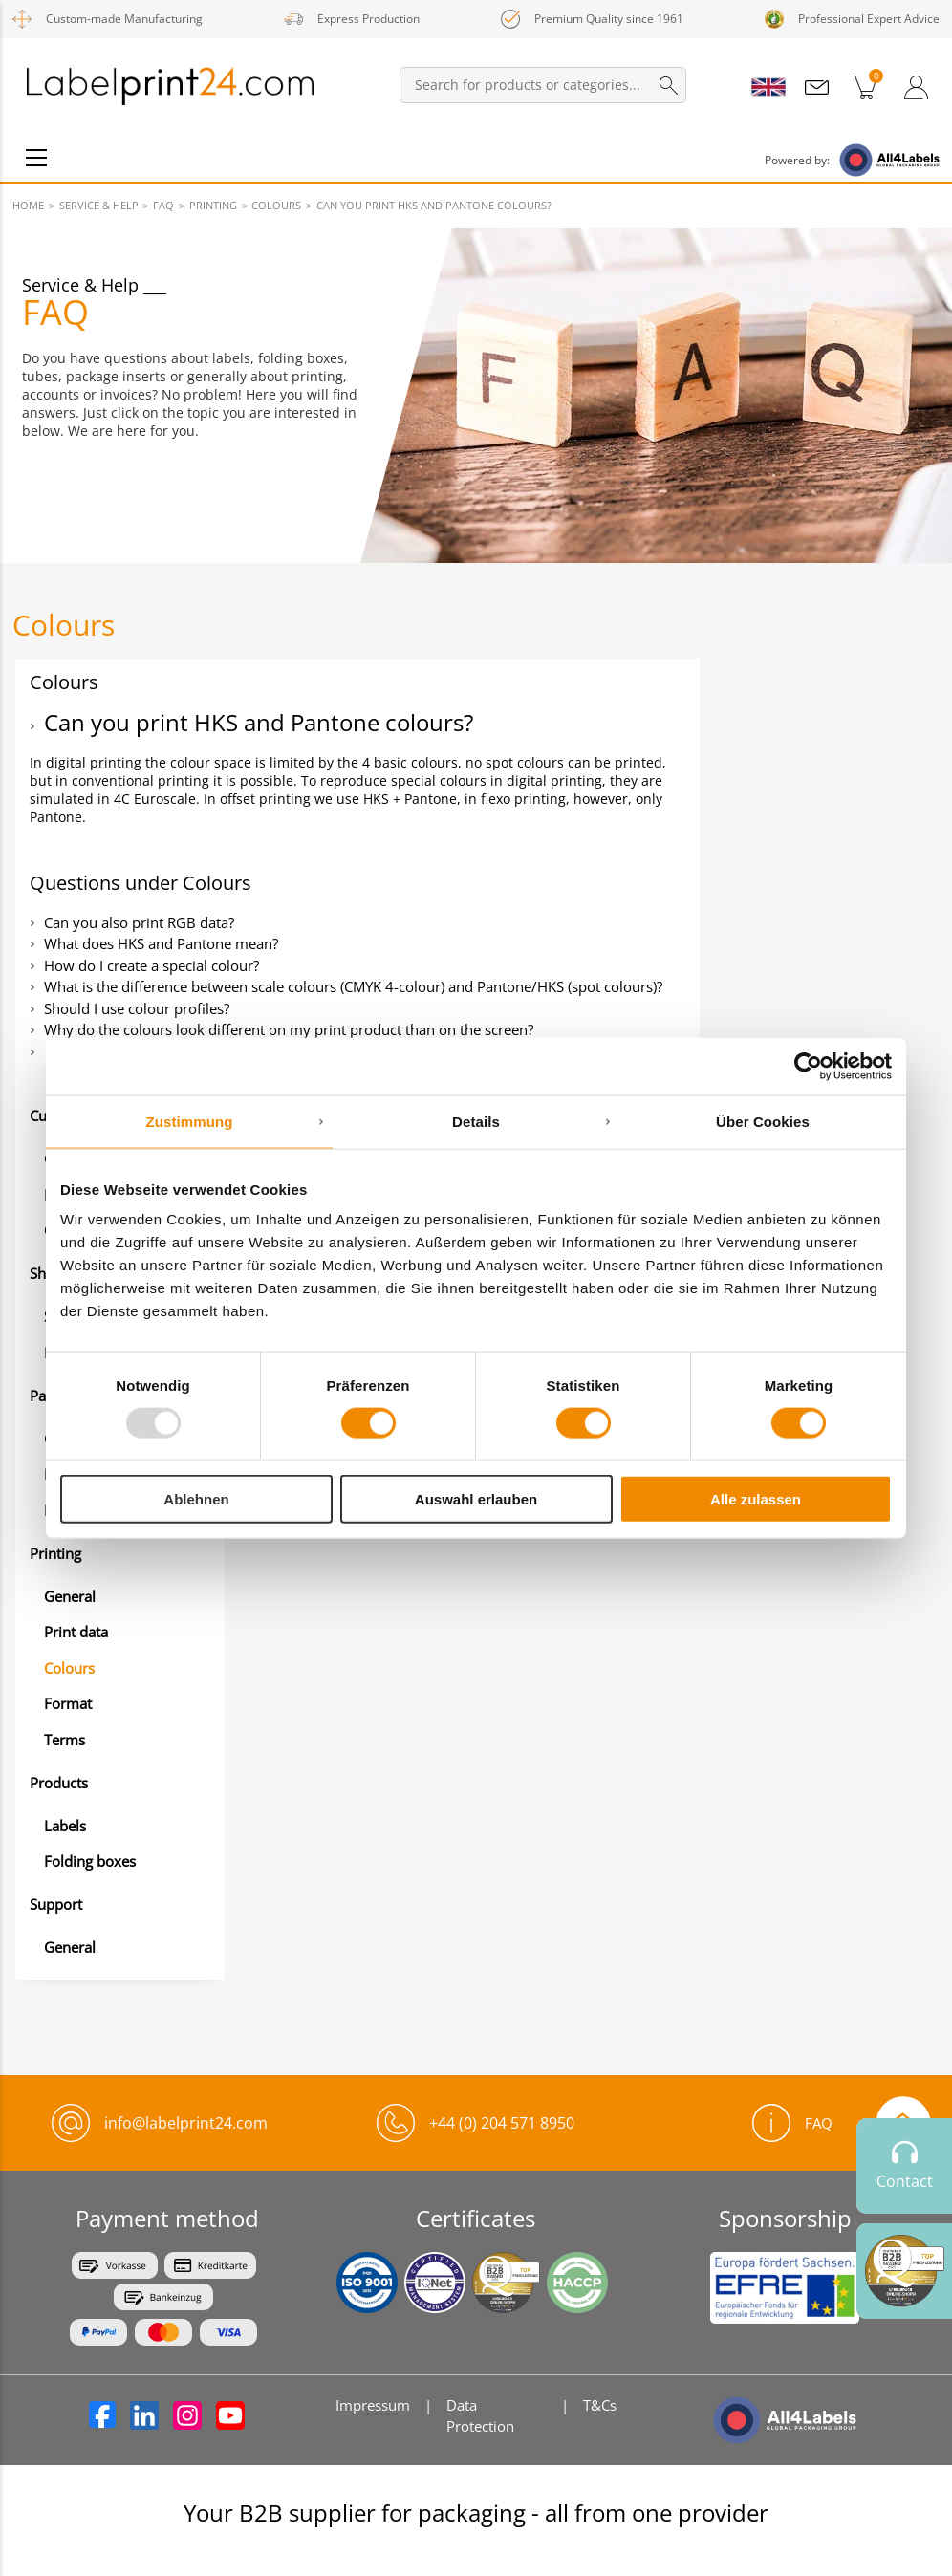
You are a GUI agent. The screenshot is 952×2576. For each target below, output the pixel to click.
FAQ (792, 2123)
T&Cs (600, 2404)
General (70, 1596)
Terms (64, 1739)
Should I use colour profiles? (136, 1008)
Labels (65, 1825)
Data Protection (480, 2415)
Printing (55, 1553)
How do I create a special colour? (151, 965)
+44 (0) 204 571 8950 (501, 2122)
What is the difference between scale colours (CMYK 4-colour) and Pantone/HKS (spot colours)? (353, 986)
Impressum (372, 2404)
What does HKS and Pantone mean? (161, 943)
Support (56, 1904)
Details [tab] (476, 1121)
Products (59, 1782)
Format (68, 1703)
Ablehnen (195, 1499)
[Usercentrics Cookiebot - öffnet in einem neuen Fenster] (808, 1065)
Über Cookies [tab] (763, 1121)
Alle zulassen (755, 1499)
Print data (76, 1631)
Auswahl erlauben (476, 1499)
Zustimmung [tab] (189, 1121)
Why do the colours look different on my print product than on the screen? (288, 1029)
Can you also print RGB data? (139, 922)
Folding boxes (90, 1861)
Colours (69, 1668)
